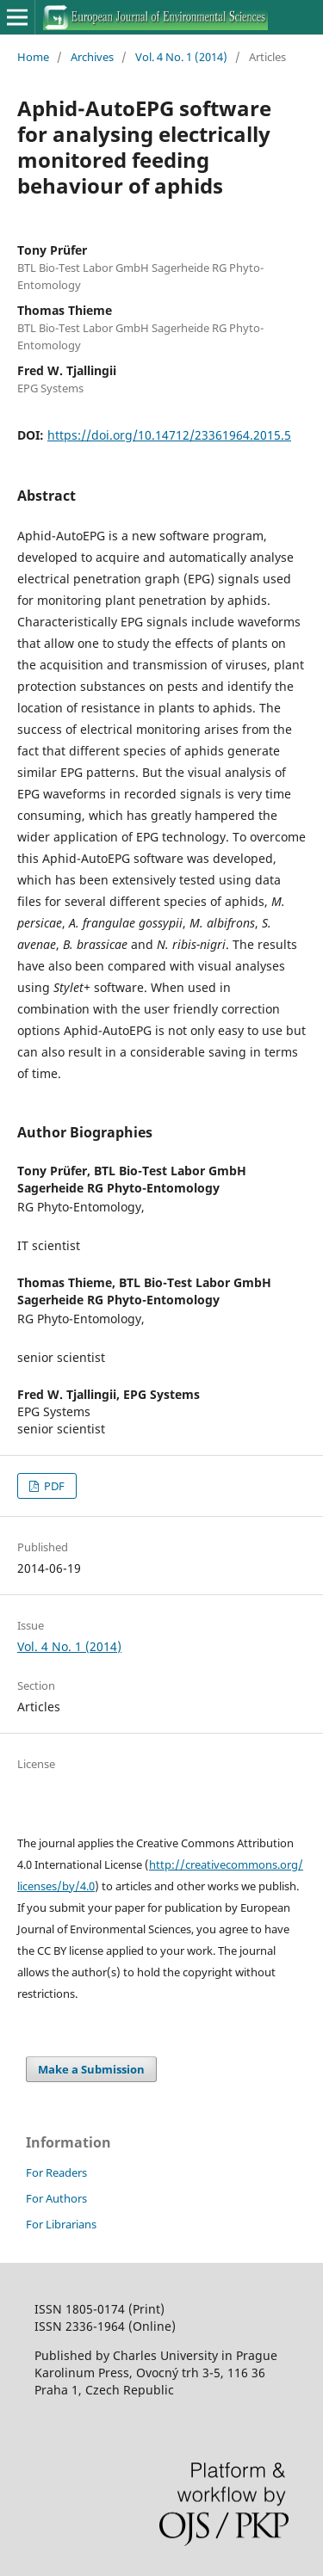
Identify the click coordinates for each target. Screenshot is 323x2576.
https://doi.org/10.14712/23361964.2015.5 (169, 435)
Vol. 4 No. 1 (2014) (181, 57)
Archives (92, 57)
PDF (53, 1486)
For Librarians (61, 2224)
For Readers (56, 2172)
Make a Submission (91, 2069)
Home (33, 57)
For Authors (56, 2198)
